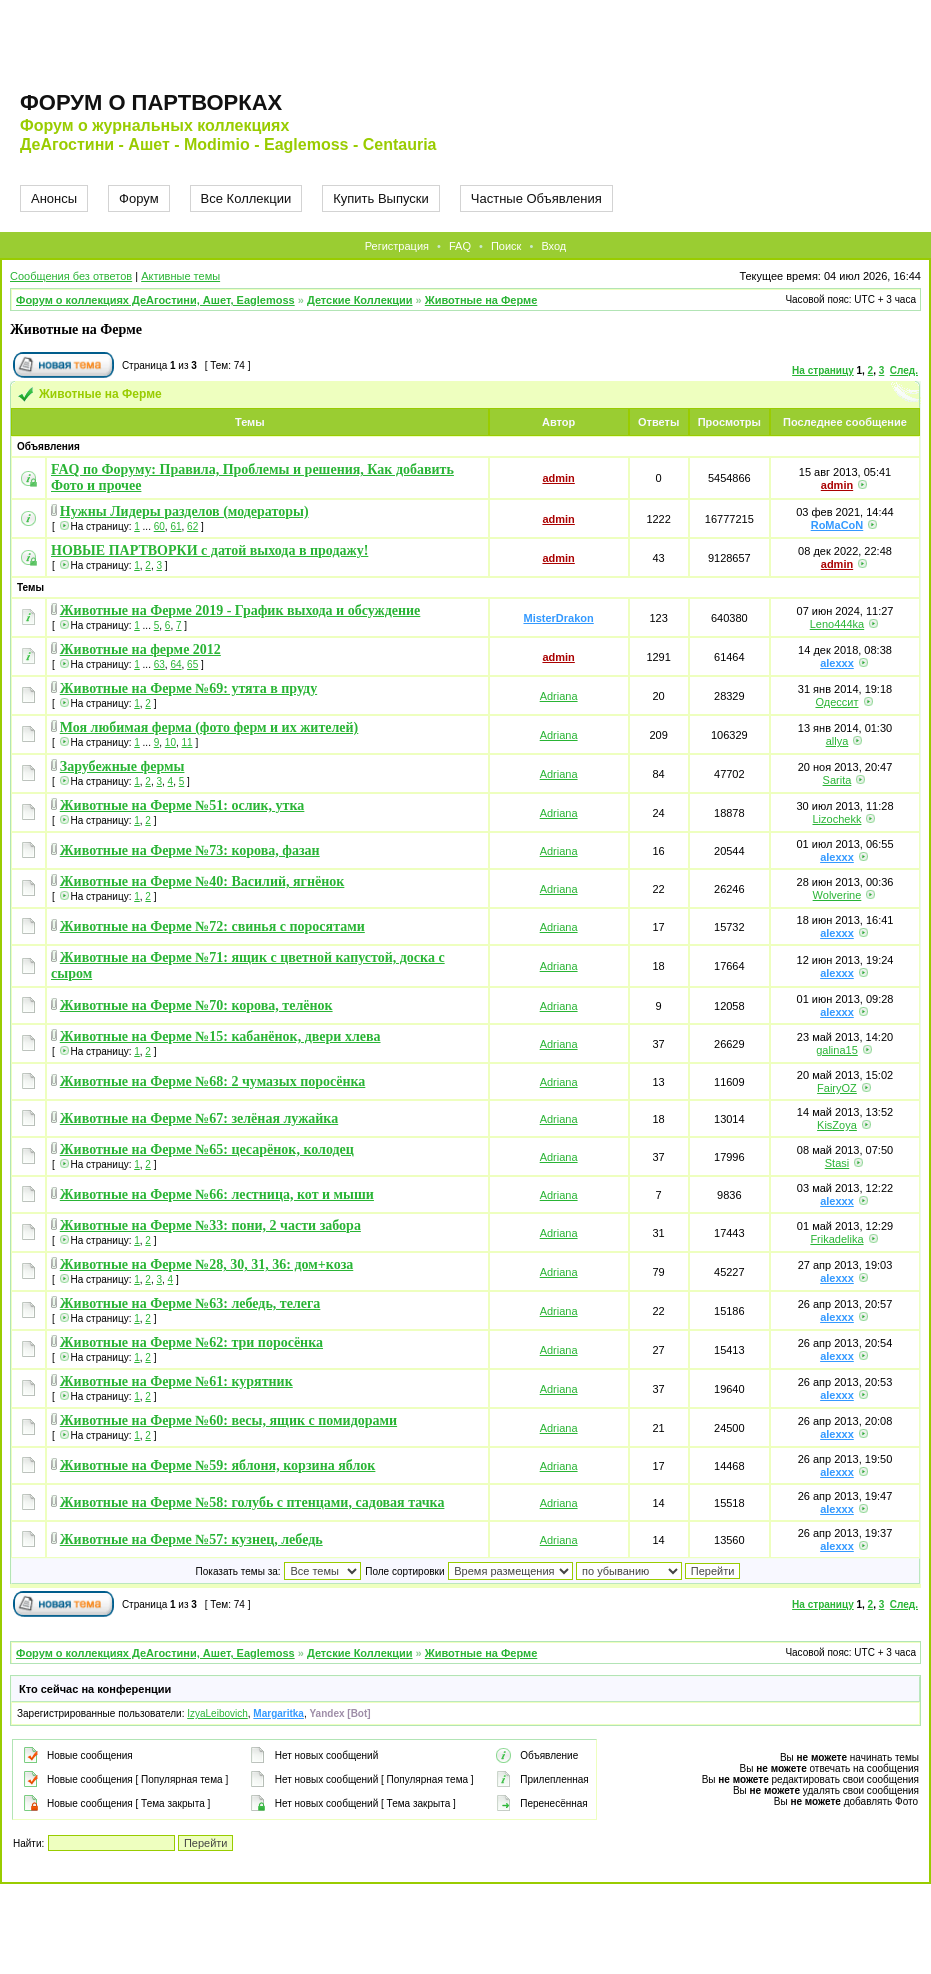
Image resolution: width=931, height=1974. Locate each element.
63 (159, 664)
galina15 (837, 1050)
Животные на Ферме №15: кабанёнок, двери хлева (220, 1036)
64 (175, 664)
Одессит (836, 702)
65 (192, 664)
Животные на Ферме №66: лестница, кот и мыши (217, 1194)
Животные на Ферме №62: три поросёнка (191, 1342)
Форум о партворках (151, 102)
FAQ (460, 246)
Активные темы (180, 276)
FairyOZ (837, 1088)
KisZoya (837, 1125)
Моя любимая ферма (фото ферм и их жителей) (209, 727)
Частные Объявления (536, 198)
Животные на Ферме (481, 300)
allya (837, 741)
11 (187, 742)
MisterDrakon (558, 618)
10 (170, 742)
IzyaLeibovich (217, 1713)
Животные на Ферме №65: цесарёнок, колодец (207, 1149)
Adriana (559, 696)
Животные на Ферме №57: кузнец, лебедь (191, 1539)
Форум (139, 198)
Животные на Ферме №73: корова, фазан (190, 850)
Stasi (837, 1163)
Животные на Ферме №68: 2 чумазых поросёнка (213, 1081)
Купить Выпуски (381, 198)
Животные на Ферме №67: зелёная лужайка (199, 1118)
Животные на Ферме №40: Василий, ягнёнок (202, 881)
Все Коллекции (246, 198)
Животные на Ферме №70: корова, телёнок (196, 1005)
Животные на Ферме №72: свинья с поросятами (212, 926)
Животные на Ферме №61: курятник (176, 1381)
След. (904, 370)
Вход (553, 246)
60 (159, 526)
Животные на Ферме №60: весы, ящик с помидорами (228, 1420)
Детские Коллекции (360, 300)
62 (192, 526)
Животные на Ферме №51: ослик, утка (182, 805)
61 (175, 526)
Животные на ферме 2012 (140, 649)
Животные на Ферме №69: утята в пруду (188, 688)
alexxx (837, 663)
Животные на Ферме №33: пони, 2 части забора (210, 1225)
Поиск (506, 246)
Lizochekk (837, 819)
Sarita (837, 780)
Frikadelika (836, 1239)
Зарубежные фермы (122, 766)
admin (558, 478)
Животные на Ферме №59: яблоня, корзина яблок (218, 1465)
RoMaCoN (837, 525)
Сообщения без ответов (71, 276)
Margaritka (278, 1713)
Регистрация (397, 246)
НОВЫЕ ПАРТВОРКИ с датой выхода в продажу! (209, 550)
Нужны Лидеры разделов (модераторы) (184, 511)
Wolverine (837, 895)
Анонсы (54, 198)
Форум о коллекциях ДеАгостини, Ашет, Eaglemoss (155, 300)
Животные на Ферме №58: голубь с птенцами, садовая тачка (252, 1502)
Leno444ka (837, 624)
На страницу (823, 370)
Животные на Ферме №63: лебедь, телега (190, 1303)
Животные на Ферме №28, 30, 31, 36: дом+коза (206, 1264)
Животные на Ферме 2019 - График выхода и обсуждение (240, 610)
